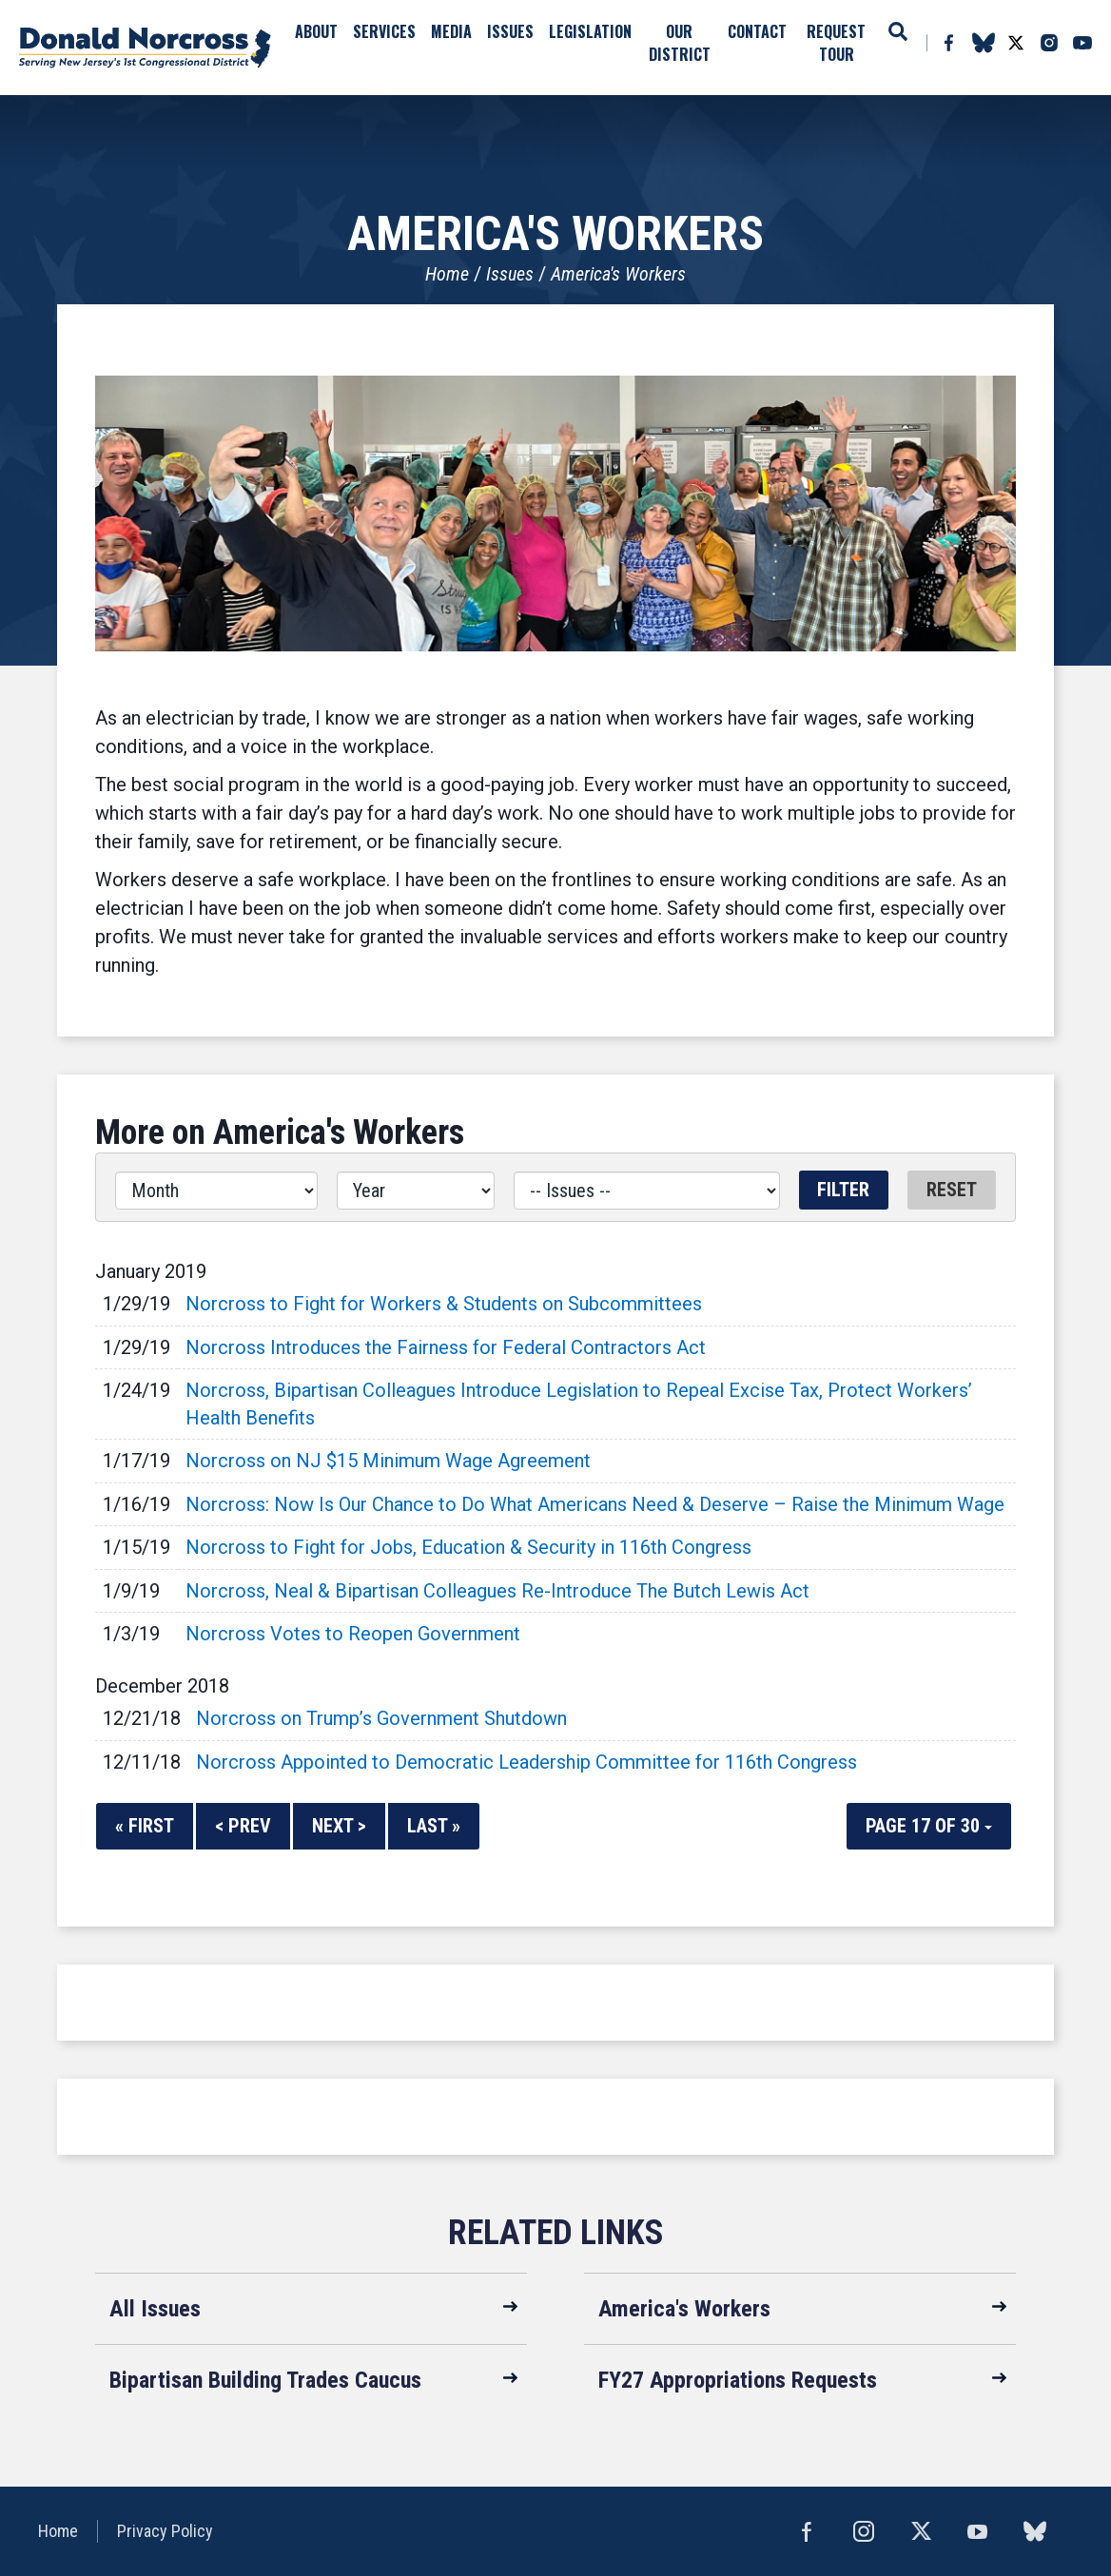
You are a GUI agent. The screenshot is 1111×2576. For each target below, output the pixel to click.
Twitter (1015, 42)
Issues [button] (510, 31)
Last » (433, 1825)
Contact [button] (757, 31)
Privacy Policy (165, 2531)
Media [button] (451, 31)
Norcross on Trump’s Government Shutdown (381, 1718)
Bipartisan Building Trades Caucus (265, 2380)
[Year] (415, 1191)
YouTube (1082, 42)
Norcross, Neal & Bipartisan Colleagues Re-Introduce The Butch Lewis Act (497, 1590)
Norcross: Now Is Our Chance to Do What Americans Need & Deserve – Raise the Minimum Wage (594, 1504)
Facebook (948, 42)
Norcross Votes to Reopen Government (352, 1633)
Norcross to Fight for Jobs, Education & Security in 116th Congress (468, 1547)
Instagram (1049, 42)
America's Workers (618, 273)
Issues (510, 273)
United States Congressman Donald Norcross (145, 47)
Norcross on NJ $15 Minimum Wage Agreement (388, 1460)
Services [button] (384, 31)
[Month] (216, 1191)
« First (144, 1825)
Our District (680, 43)
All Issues (155, 2308)
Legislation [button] (590, 31)
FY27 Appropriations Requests (737, 2380)
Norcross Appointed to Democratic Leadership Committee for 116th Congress (526, 1762)
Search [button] (898, 31)
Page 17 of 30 (929, 1825)
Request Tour (836, 43)
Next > (339, 1825)
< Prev (243, 1825)
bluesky (983, 42)
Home (447, 273)
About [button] (316, 31)
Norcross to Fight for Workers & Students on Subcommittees (443, 1303)
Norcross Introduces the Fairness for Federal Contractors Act (445, 1347)
